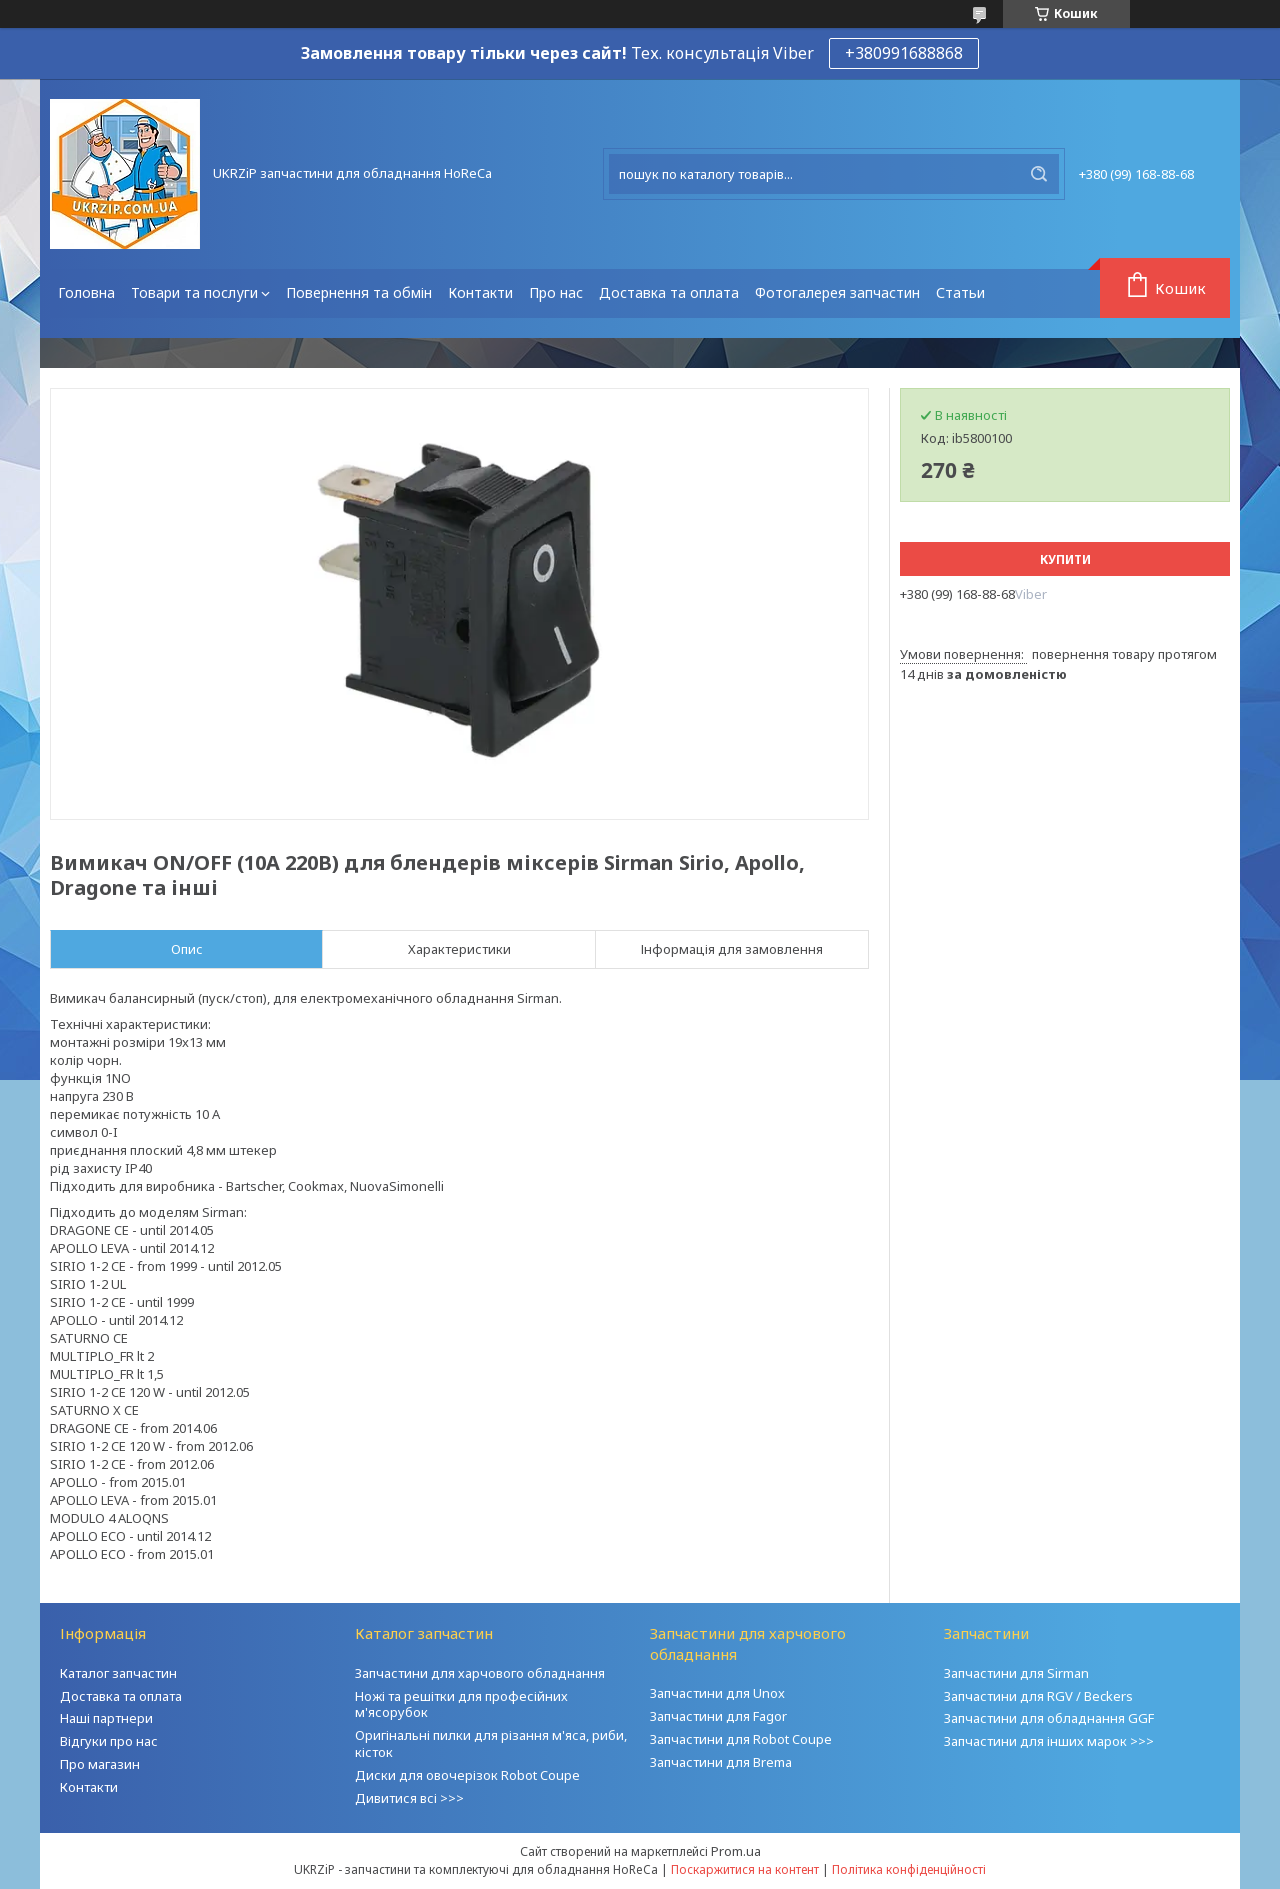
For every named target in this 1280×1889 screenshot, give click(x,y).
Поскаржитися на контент (745, 1869)
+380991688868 (904, 53)
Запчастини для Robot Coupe (741, 1739)
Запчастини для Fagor (718, 1716)
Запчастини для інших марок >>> (1049, 1741)
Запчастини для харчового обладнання (480, 1673)
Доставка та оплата (669, 292)
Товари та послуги (194, 292)
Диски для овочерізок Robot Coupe (467, 1775)
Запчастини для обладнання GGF (1049, 1718)
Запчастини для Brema (721, 1762)
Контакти (480, 292)
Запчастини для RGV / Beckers (1038, 1696)
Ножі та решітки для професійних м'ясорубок (461, 1704)
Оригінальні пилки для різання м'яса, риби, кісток (491, 1743)
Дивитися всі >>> (409, 1798)
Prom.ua (736, 1851)
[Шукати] (1039, 174)
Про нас (556, 292)
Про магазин (100, 1764)
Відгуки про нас (109, 1741)
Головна (86, 292)
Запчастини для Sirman (1016, 1673)
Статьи (960, 292)
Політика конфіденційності (909, 1869)
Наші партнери (106, 1718)
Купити (1065, 559)
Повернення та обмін (359, 292)
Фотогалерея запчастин (837, 292)
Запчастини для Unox (717, 1693)
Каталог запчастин (118, 1673)
